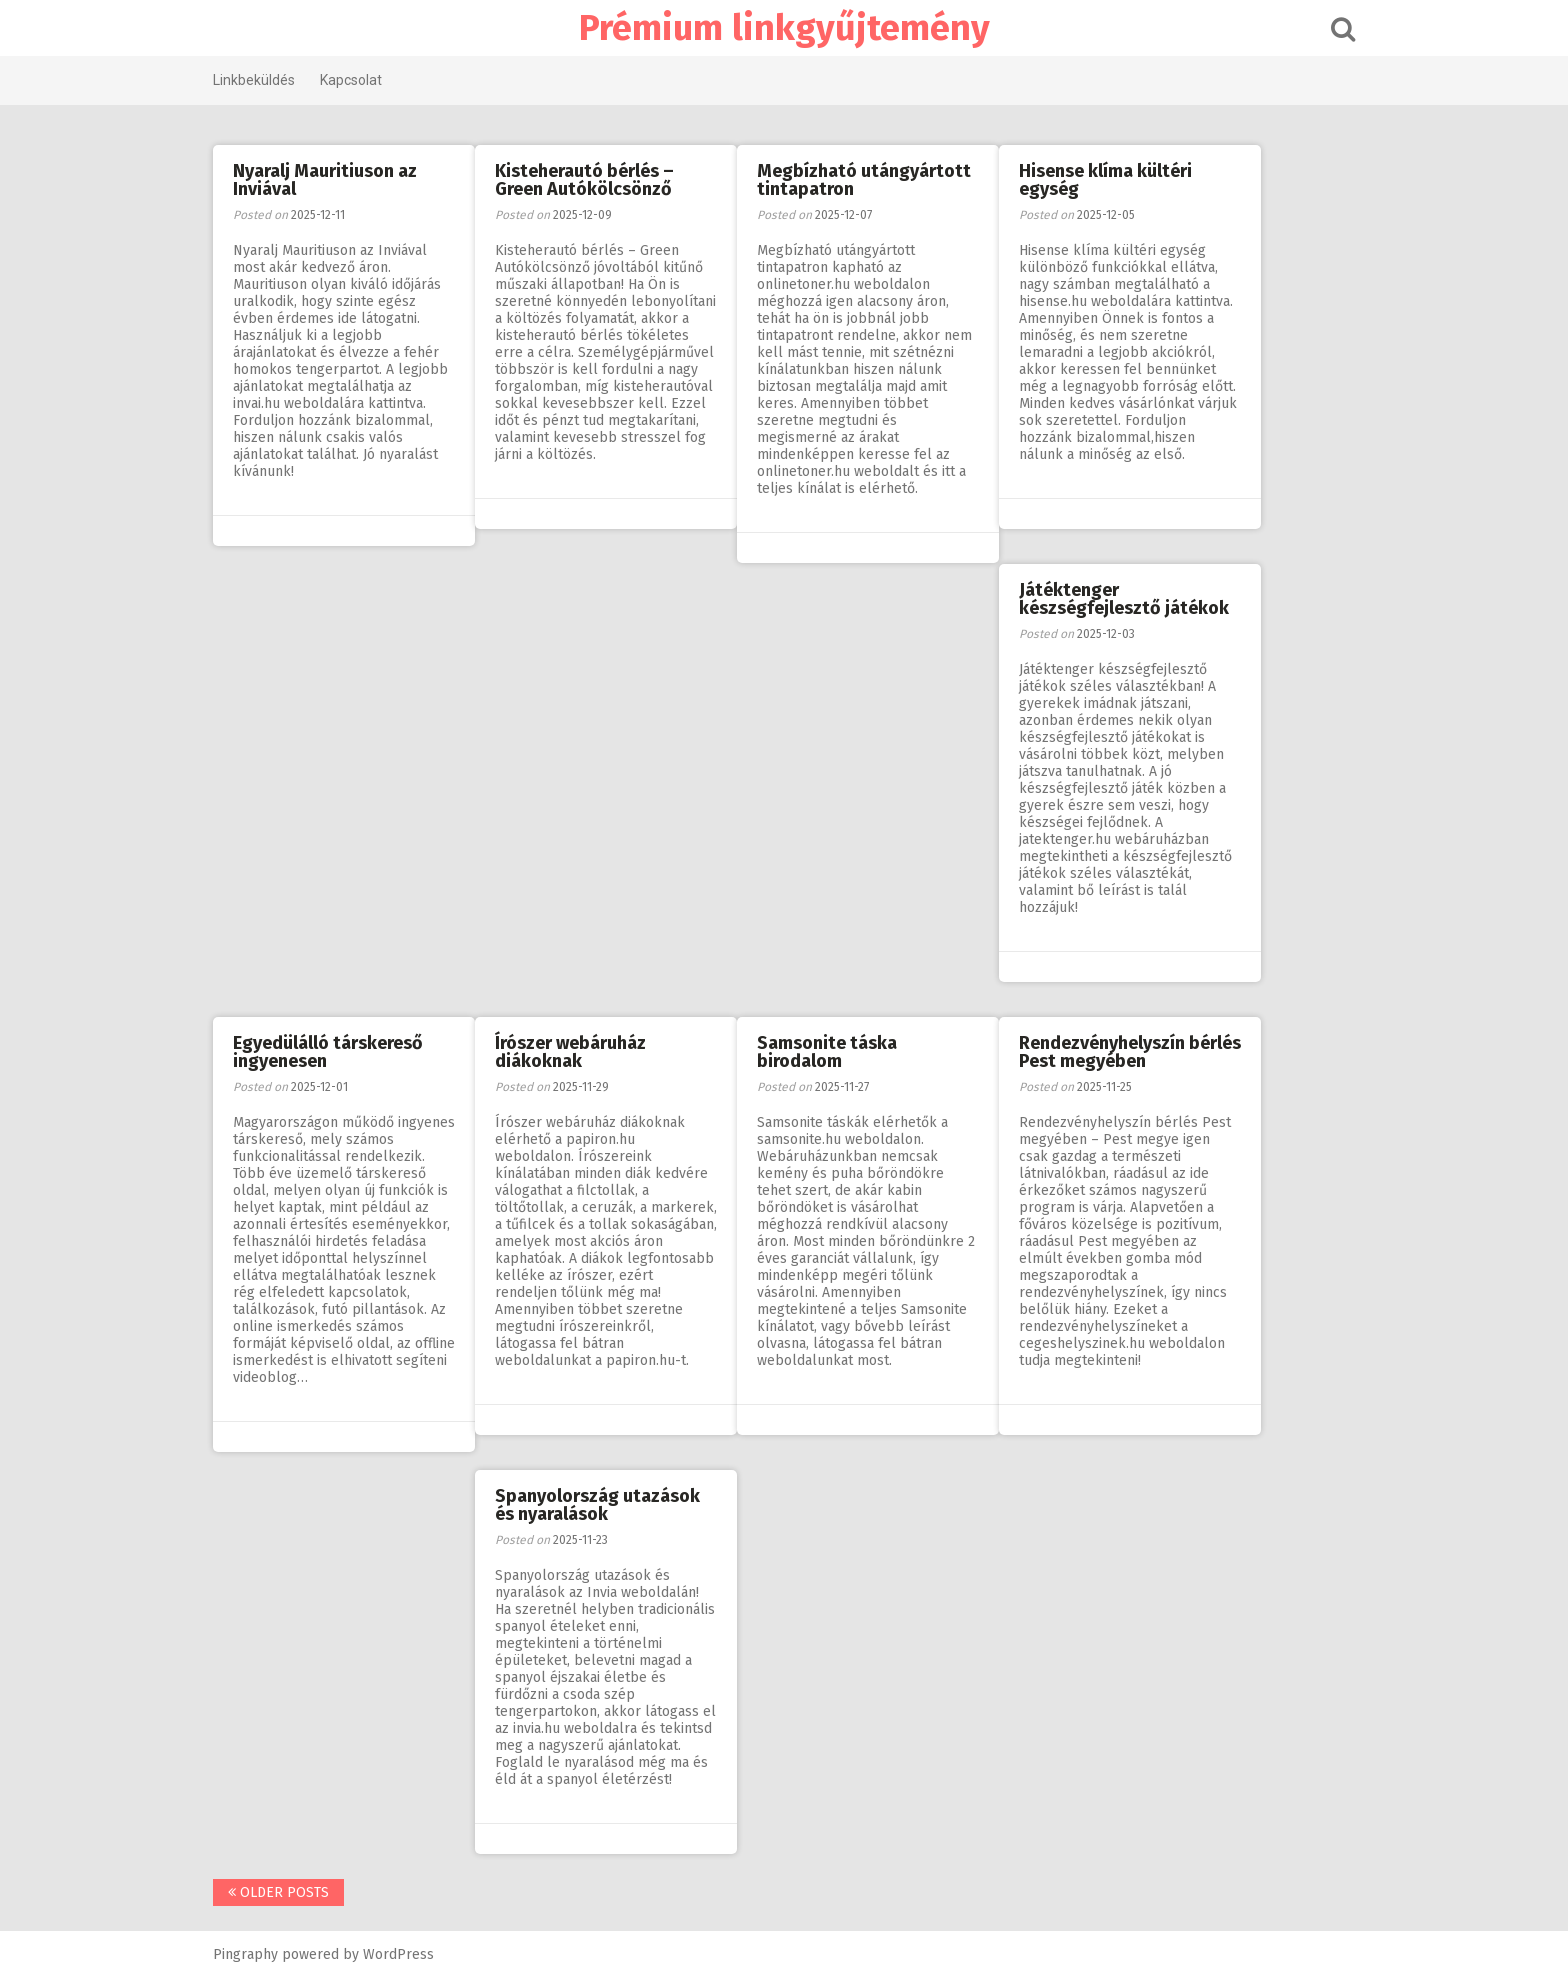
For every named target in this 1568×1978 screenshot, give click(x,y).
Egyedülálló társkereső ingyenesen (328, 1052)
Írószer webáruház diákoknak (570, 1052)
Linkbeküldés (254, 80)
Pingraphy (245, 1954)
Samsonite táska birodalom (827, 1052)
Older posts (278, 1892)
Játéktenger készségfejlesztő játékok (1124, 599)
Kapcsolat (351, 80)
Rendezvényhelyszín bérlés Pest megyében (1130, 1052)
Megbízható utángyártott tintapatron (864, 180)
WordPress (398, 1954)
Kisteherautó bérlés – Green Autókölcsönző (584, 180)
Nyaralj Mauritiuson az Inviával (325, 180)
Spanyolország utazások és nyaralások (597, 1505)
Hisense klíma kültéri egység (1105, 180)
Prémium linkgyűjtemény (784, 28)
